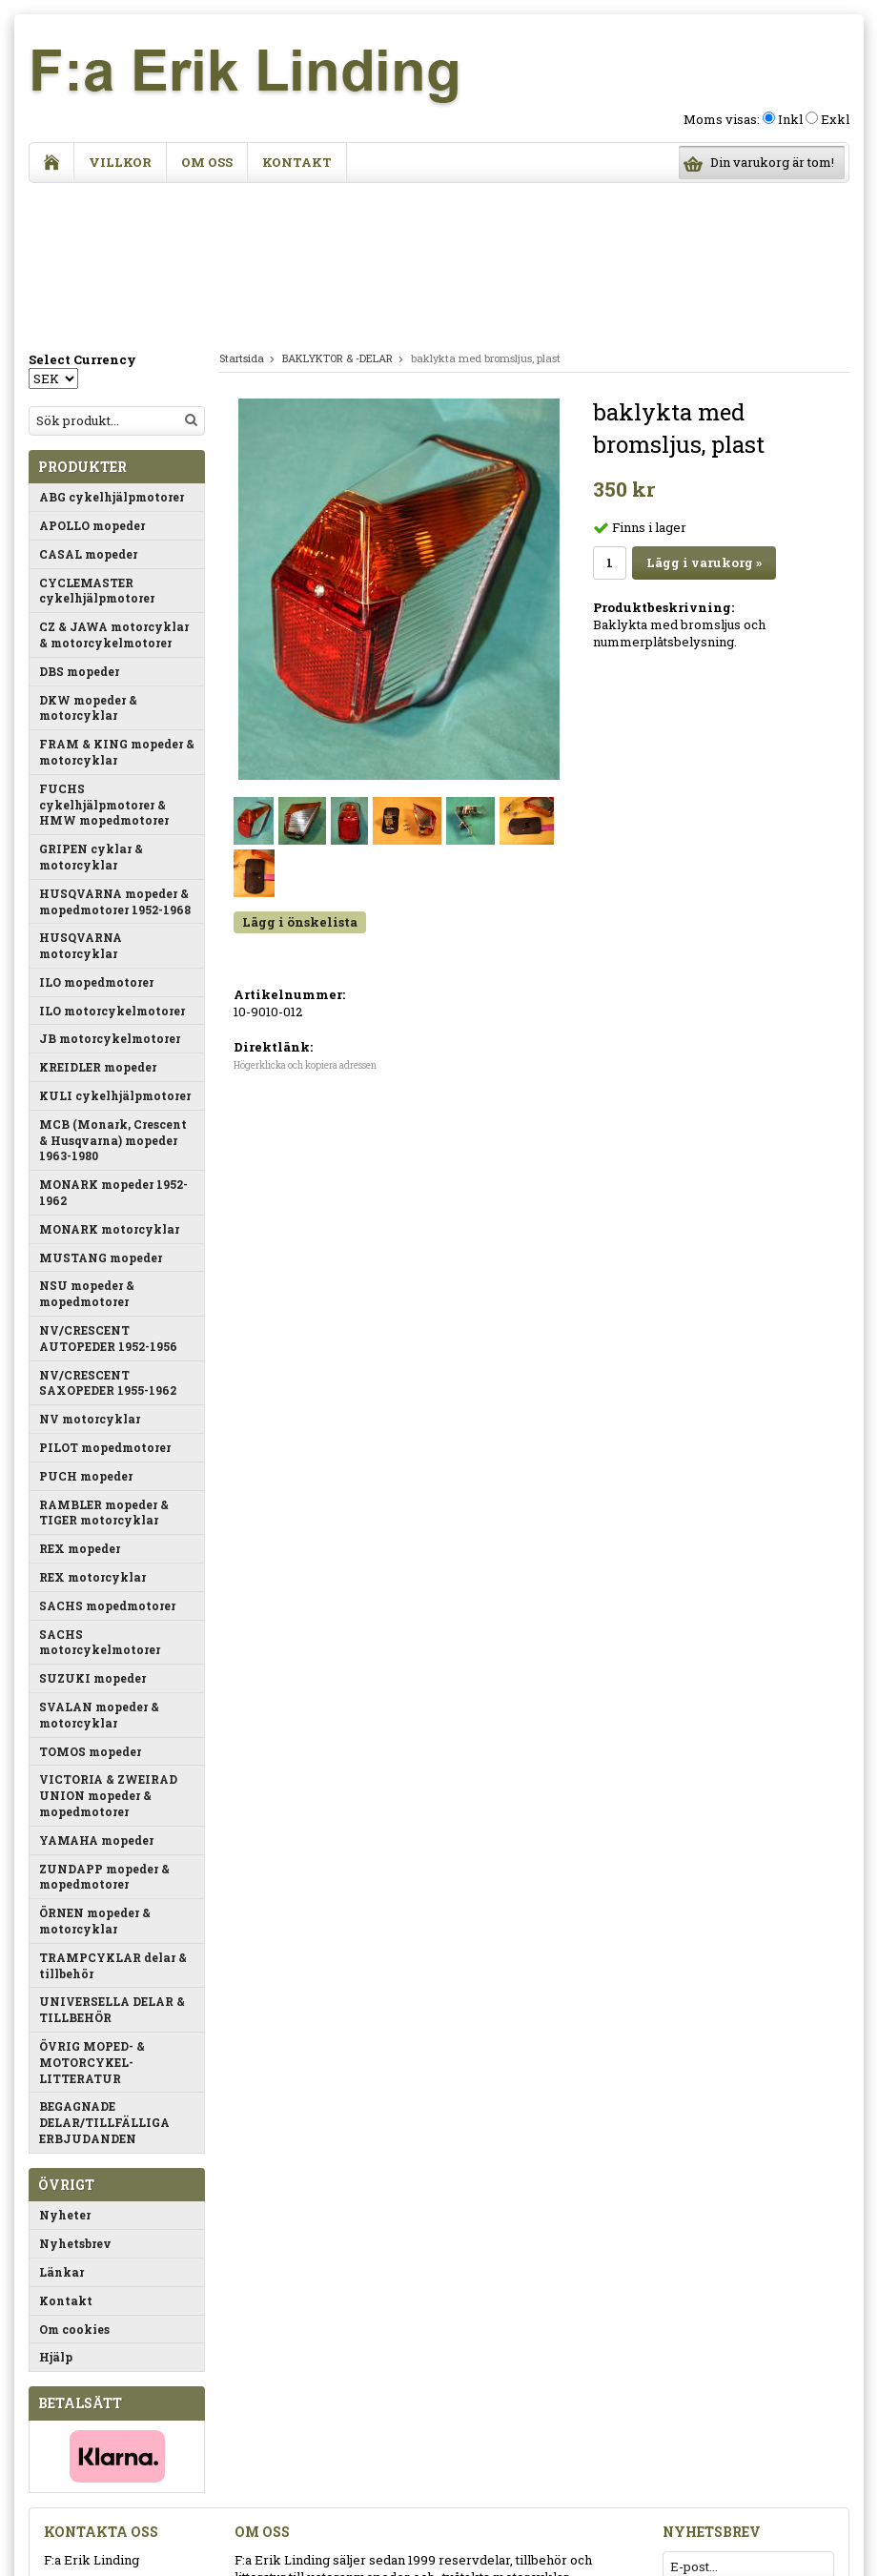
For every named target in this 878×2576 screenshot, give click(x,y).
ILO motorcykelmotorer (112, 857)
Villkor (120, 162)
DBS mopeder (79, 517)
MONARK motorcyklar (109, 1075)
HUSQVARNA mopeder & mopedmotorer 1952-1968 (115, 748)
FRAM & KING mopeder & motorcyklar (116, 598)
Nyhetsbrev (75, 2089)
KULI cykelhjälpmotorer (115, 942)
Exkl (835, 119)
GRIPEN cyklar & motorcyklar (91, 703)
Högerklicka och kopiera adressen (305, 912)
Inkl (790, 119)
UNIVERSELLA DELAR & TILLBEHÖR (112, 1855)
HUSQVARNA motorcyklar (80, 792)
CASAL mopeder (88, 400)
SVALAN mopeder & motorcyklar (99, 1561)
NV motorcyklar (89, 1265)
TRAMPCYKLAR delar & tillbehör (113, 1812)
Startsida (241, 204)
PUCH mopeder (86, 1322)
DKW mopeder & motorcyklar (88, 554)
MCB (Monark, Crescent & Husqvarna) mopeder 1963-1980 (113, 987)
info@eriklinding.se (104, 2514)
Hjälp (55, 2203)
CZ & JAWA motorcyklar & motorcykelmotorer (114, 481)
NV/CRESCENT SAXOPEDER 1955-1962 (107, 1229)
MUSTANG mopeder (100, 1104)
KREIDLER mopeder (97, 913)
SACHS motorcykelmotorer (99, 1488)
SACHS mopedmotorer (107, 1452)
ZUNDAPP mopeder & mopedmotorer (104, 1723)
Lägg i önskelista (299, 768)
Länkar (61, 2118)
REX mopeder (79, 1394)
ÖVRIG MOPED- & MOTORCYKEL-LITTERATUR (92, 1908)
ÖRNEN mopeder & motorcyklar (95, 1767)
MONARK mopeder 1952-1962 (113, 1038)
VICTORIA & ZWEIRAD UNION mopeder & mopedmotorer (108, 1642)
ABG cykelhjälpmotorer (111, 343)
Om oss (207, 162)
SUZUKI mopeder (92, 1524)
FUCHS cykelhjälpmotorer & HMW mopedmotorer (104, 651)
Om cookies (74, 2175)
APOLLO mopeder (92, 371)
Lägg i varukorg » (704, 409)
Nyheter (65, 2061)
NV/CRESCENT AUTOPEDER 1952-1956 (108, 1184)
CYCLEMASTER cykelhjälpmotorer (96, 437)
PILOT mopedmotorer (105, 1293)
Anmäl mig (787, 2443)
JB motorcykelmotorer (109, 884)
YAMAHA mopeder (96, 1686)
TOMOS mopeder (90, 1597)
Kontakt (297, 162)
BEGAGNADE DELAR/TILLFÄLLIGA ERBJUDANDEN (104, 1969)
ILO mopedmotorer (96, 828)
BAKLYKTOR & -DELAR (337, 204)
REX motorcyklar (92, 1423)
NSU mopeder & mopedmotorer (86, 1139)
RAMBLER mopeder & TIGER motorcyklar (104, 1359)
